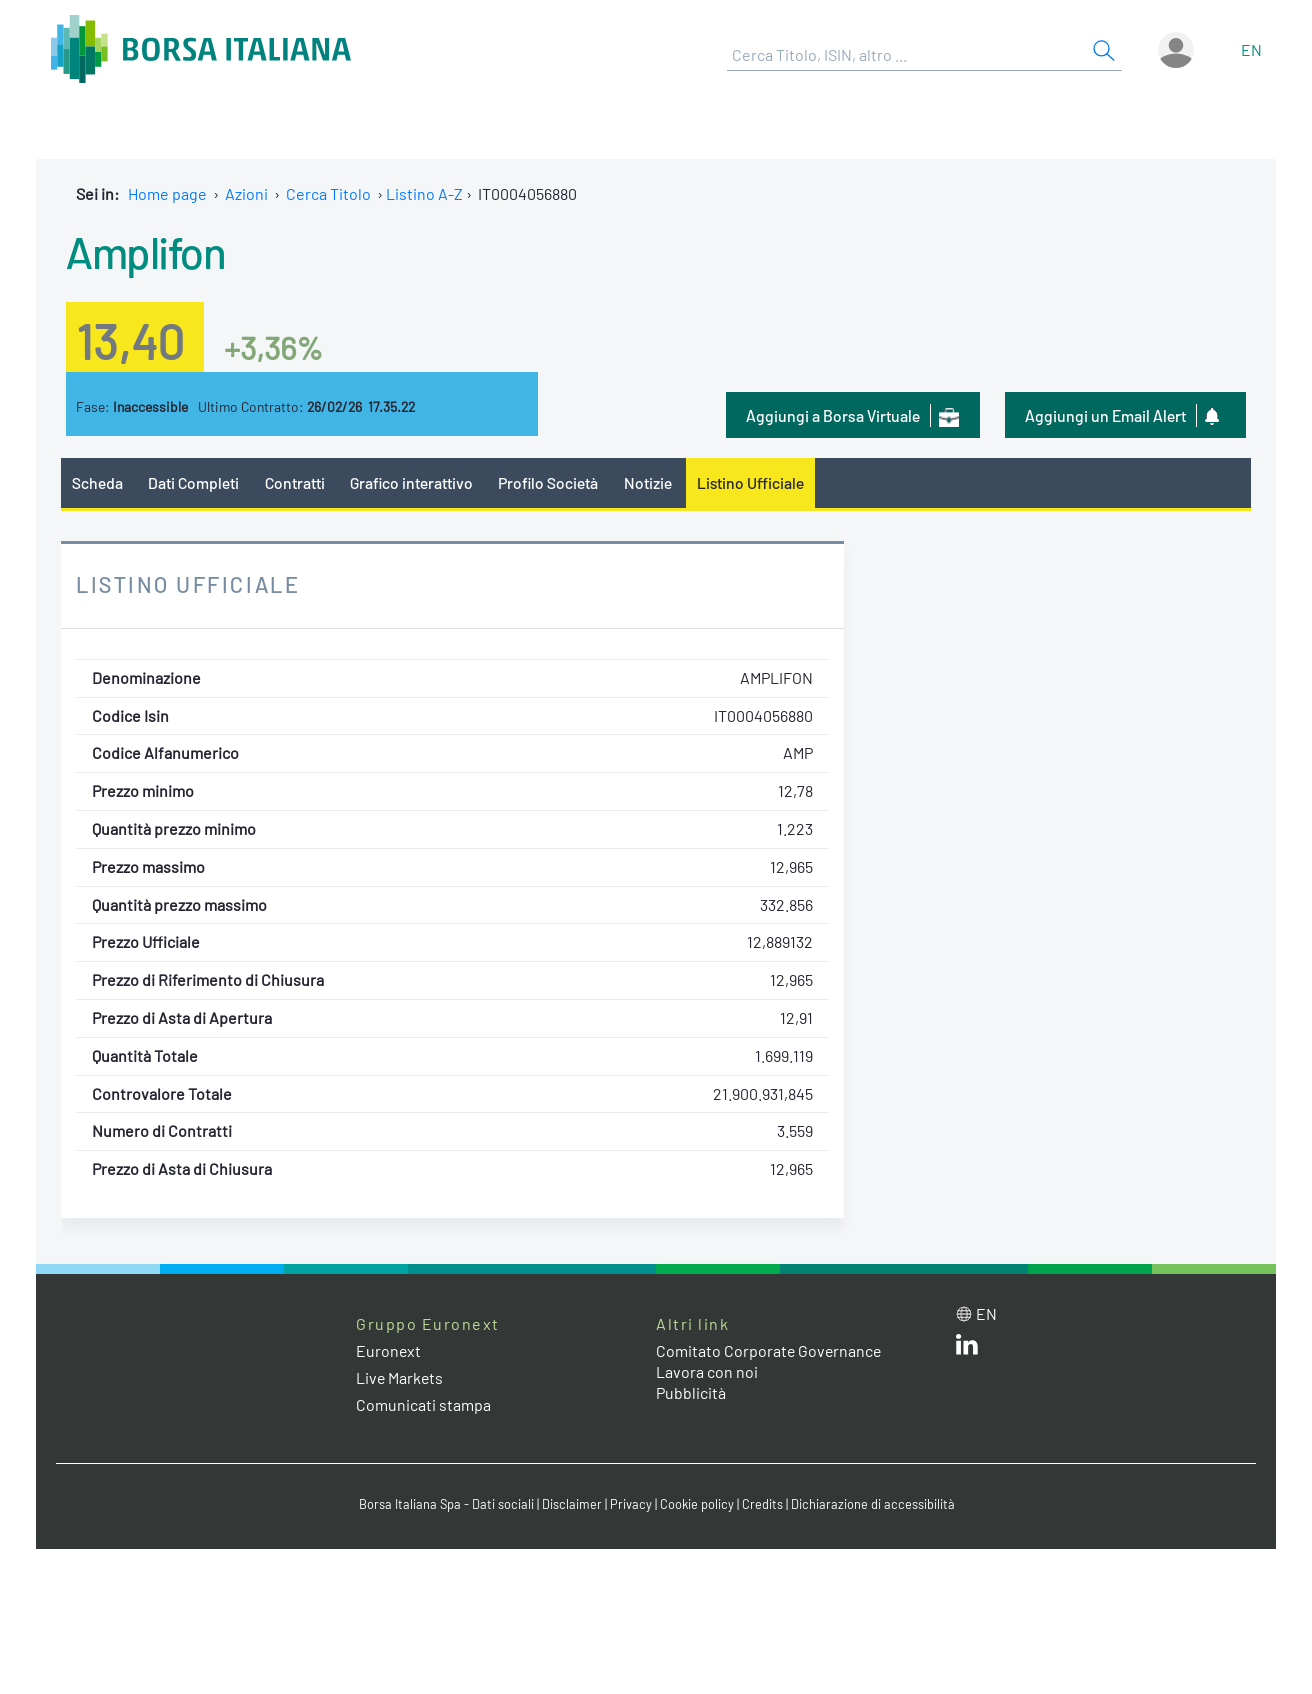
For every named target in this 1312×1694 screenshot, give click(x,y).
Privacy (630, 1504)
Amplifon (146, 251)
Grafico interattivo (412, 482)
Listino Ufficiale (754, 482)
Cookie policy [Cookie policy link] (696, 1504)
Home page (167, 193)
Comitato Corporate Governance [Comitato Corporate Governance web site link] (770, 1350)
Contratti (295, 482)
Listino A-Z (424, 193)
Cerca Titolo (328, 193)
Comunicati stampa (423, 1405)
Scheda (97, 482)
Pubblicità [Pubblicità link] (691, 1392)
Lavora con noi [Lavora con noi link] (707, 1371)
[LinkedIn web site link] (967, 1348)
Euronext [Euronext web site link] (389, 1350)
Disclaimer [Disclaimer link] (571, 1504)
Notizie (651, 482)
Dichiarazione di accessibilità (872, 1504)
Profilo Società (551, 482)
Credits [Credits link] (761, 1504)
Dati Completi (194, 482)
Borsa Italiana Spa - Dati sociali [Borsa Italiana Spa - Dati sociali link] (445, 1504)
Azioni (246, 193)
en (1251, 49)
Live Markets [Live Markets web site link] (400, 1377)
